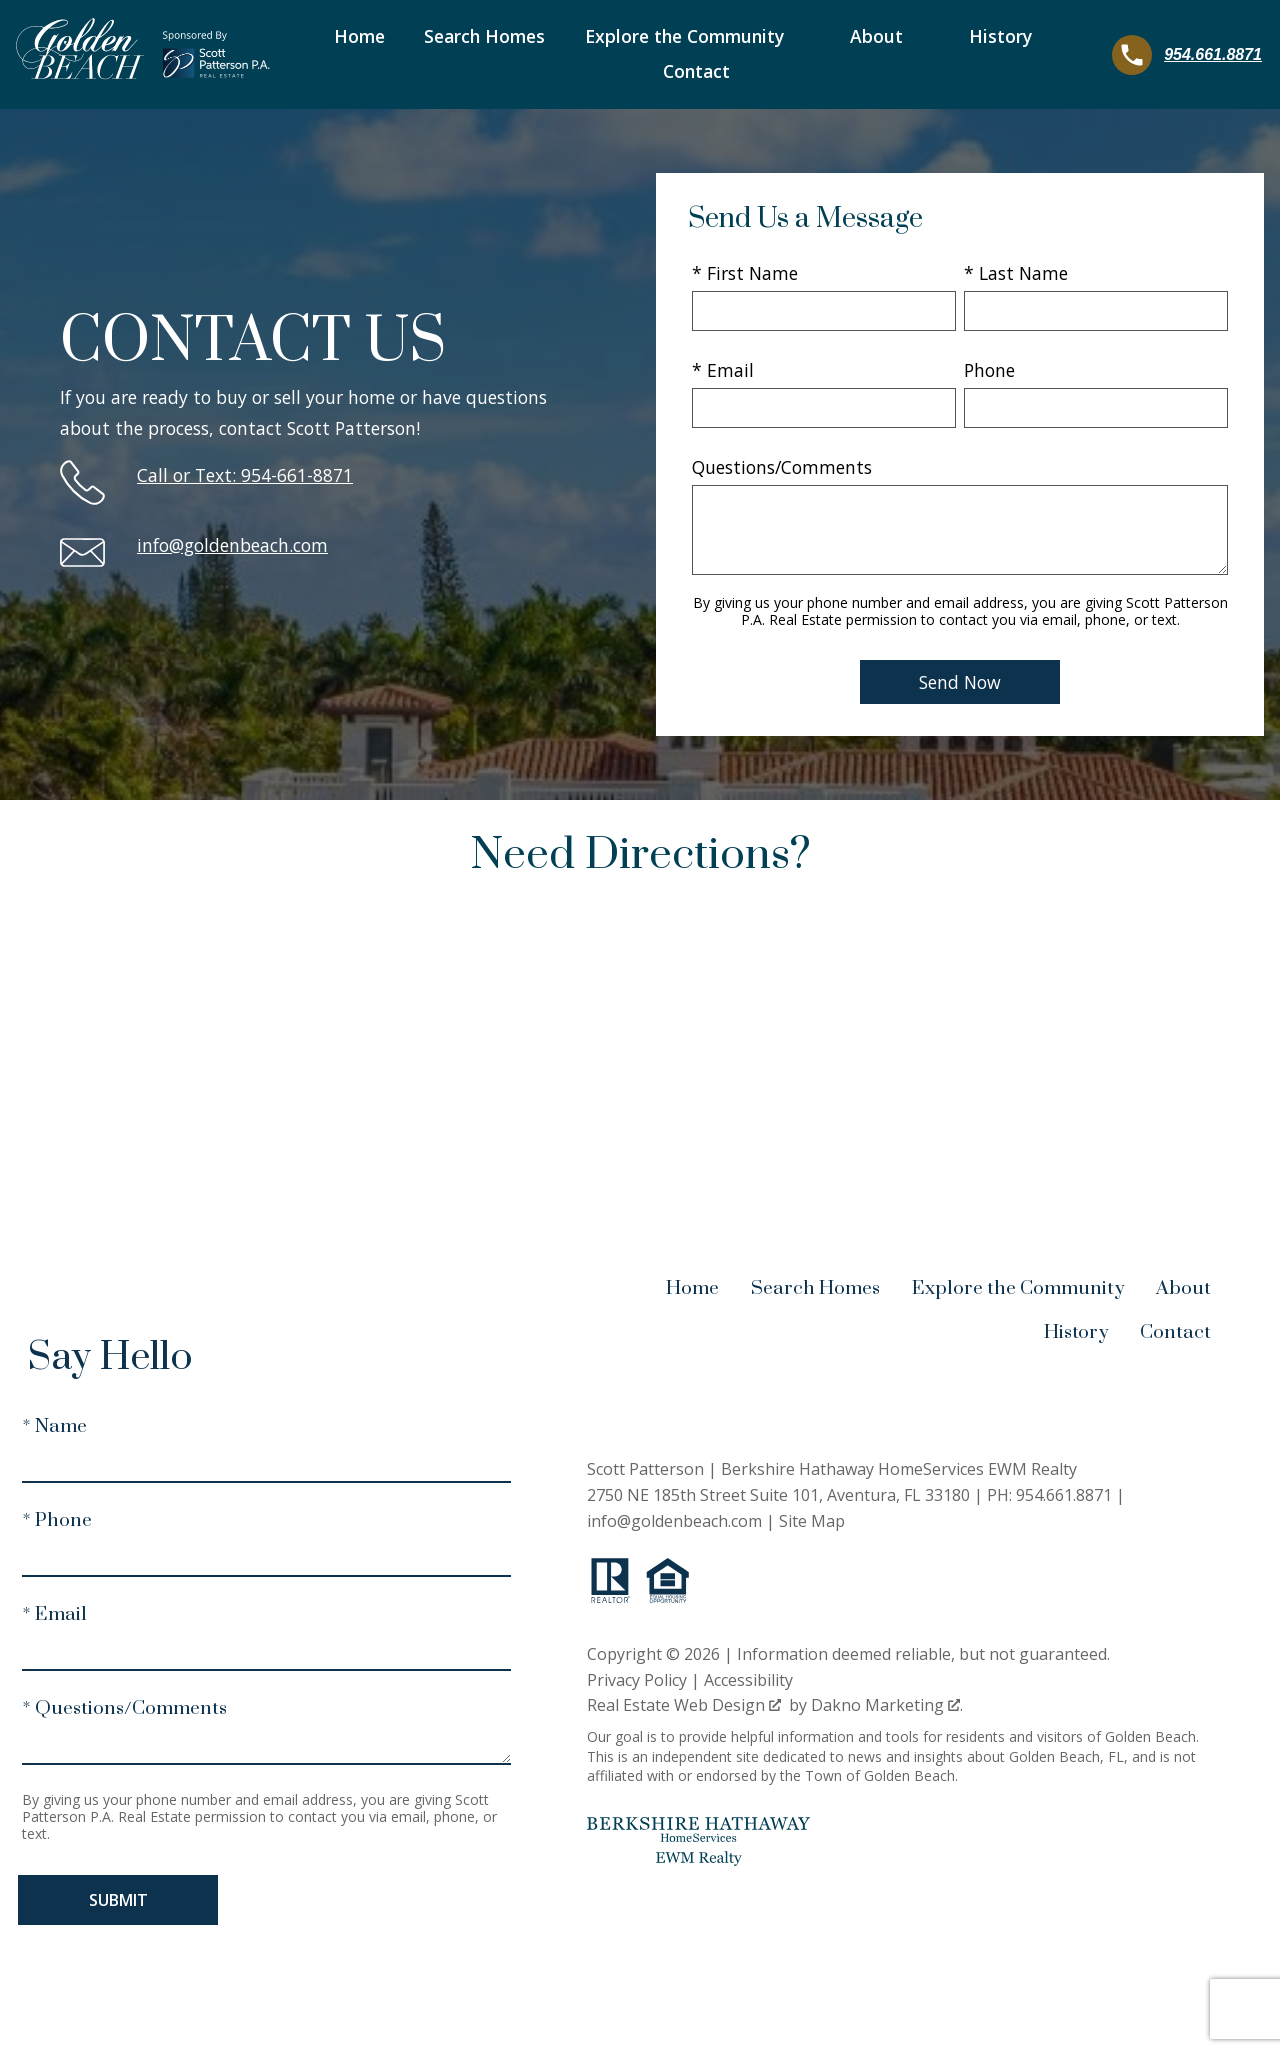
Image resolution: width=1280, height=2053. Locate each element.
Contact (696, 72)
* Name (54, 1426)
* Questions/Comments (124, 1708)
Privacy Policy (637, 1680)
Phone (989, 370)
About (1183, 1288)
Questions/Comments (782, 467)
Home (359, 37)
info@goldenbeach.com (232, 545)
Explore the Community (1018, 1288)
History (1076, 1332)
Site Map (812, 1521)
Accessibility (748, 1680)
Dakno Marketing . (887, 1705)
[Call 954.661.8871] (1187, 55)
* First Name (745, 273)
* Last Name (1016, 273)
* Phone (57, 1520)
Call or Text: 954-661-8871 (245, 475)
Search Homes (484, 37)
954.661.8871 (1064, 1495)
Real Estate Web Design (684, 1705)
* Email (723, 370)
